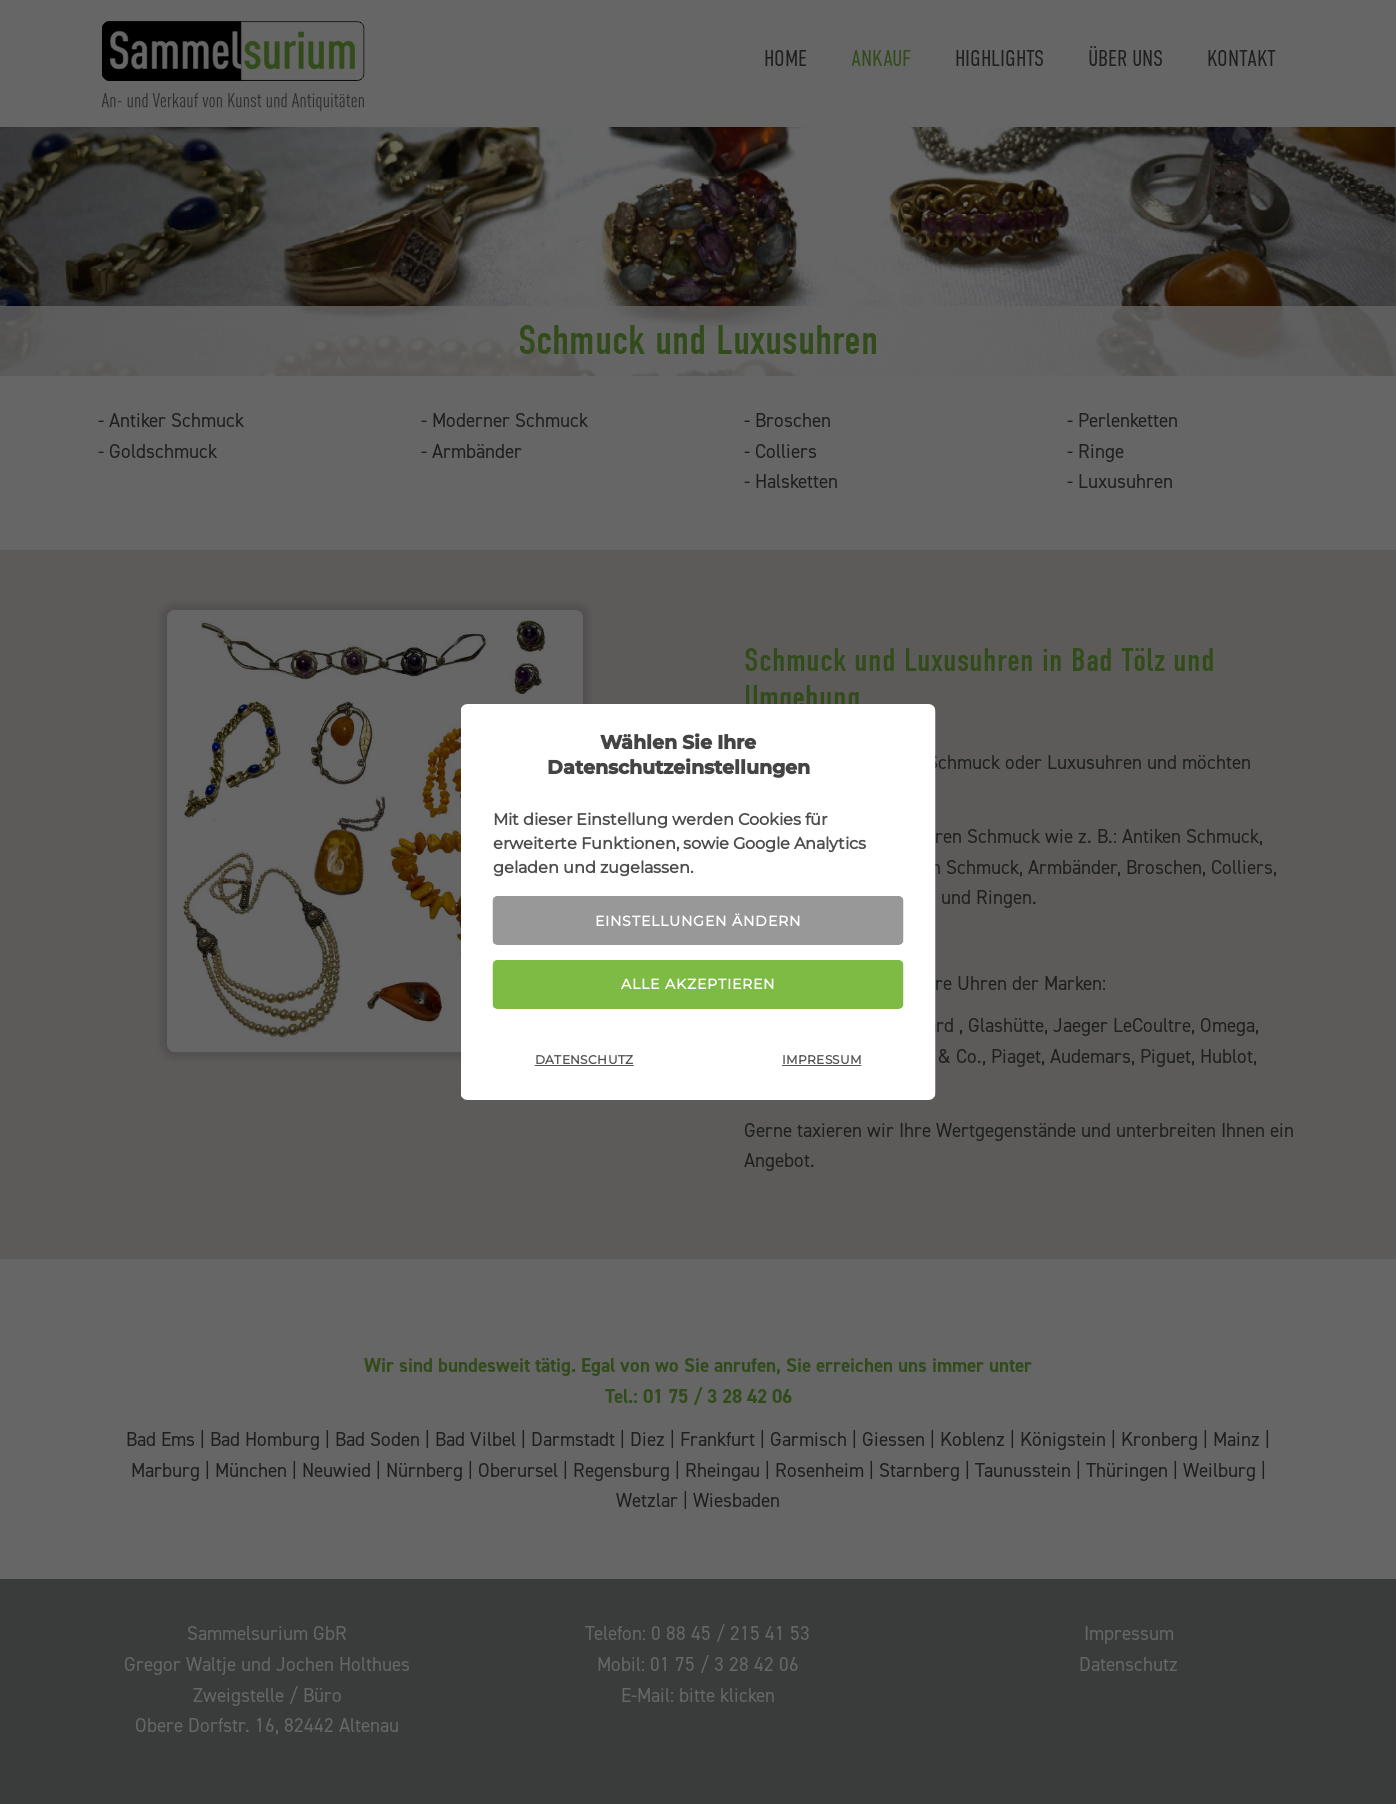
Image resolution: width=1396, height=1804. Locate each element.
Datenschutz (584, 1059)
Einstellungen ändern (698, 921)
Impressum (821, 1059)
